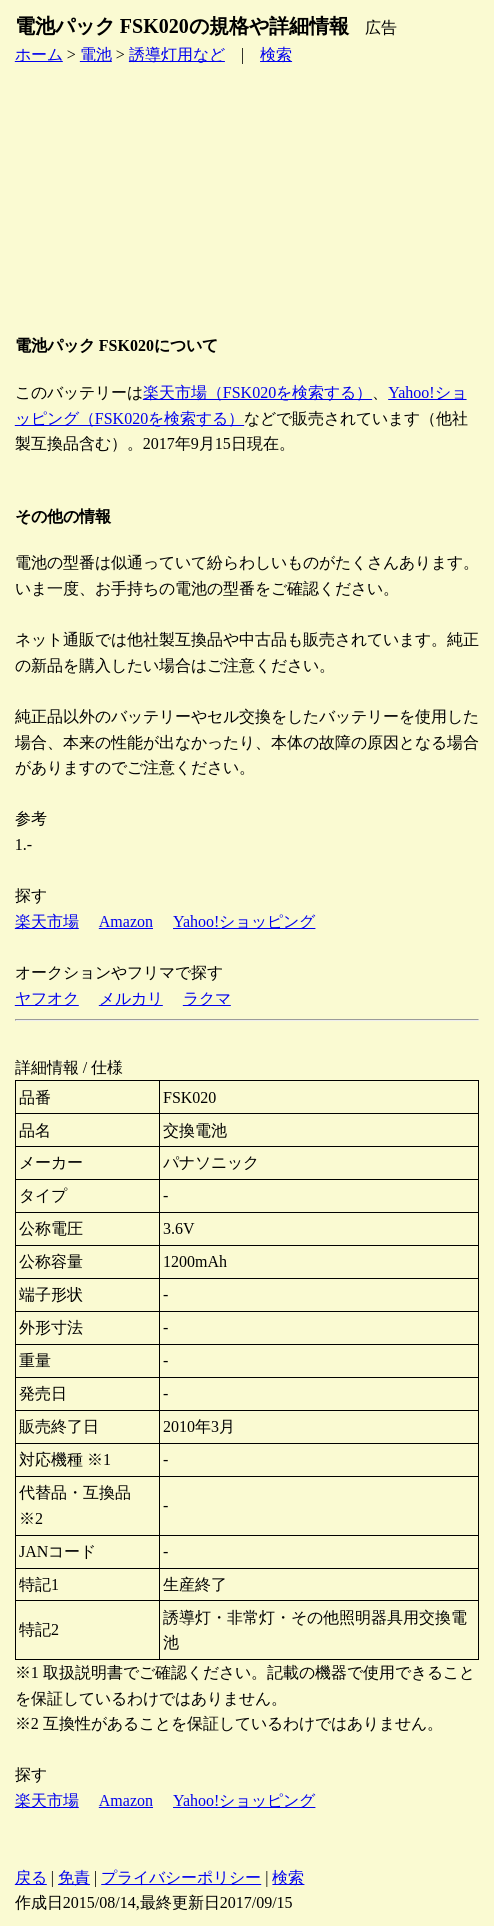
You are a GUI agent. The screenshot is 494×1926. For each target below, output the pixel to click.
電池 (96, 54)
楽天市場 (47, 921)
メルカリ (131, 998)
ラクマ (207, 998)
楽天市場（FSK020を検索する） (257, 392)
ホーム (39, 54)
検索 (276, 54)
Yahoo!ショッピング (244, 921)
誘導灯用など (177, 54)
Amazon (126, 921)
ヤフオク (47, 998)
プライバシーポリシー (181, 1877)
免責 (74, 1877)
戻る (31, 1877)
